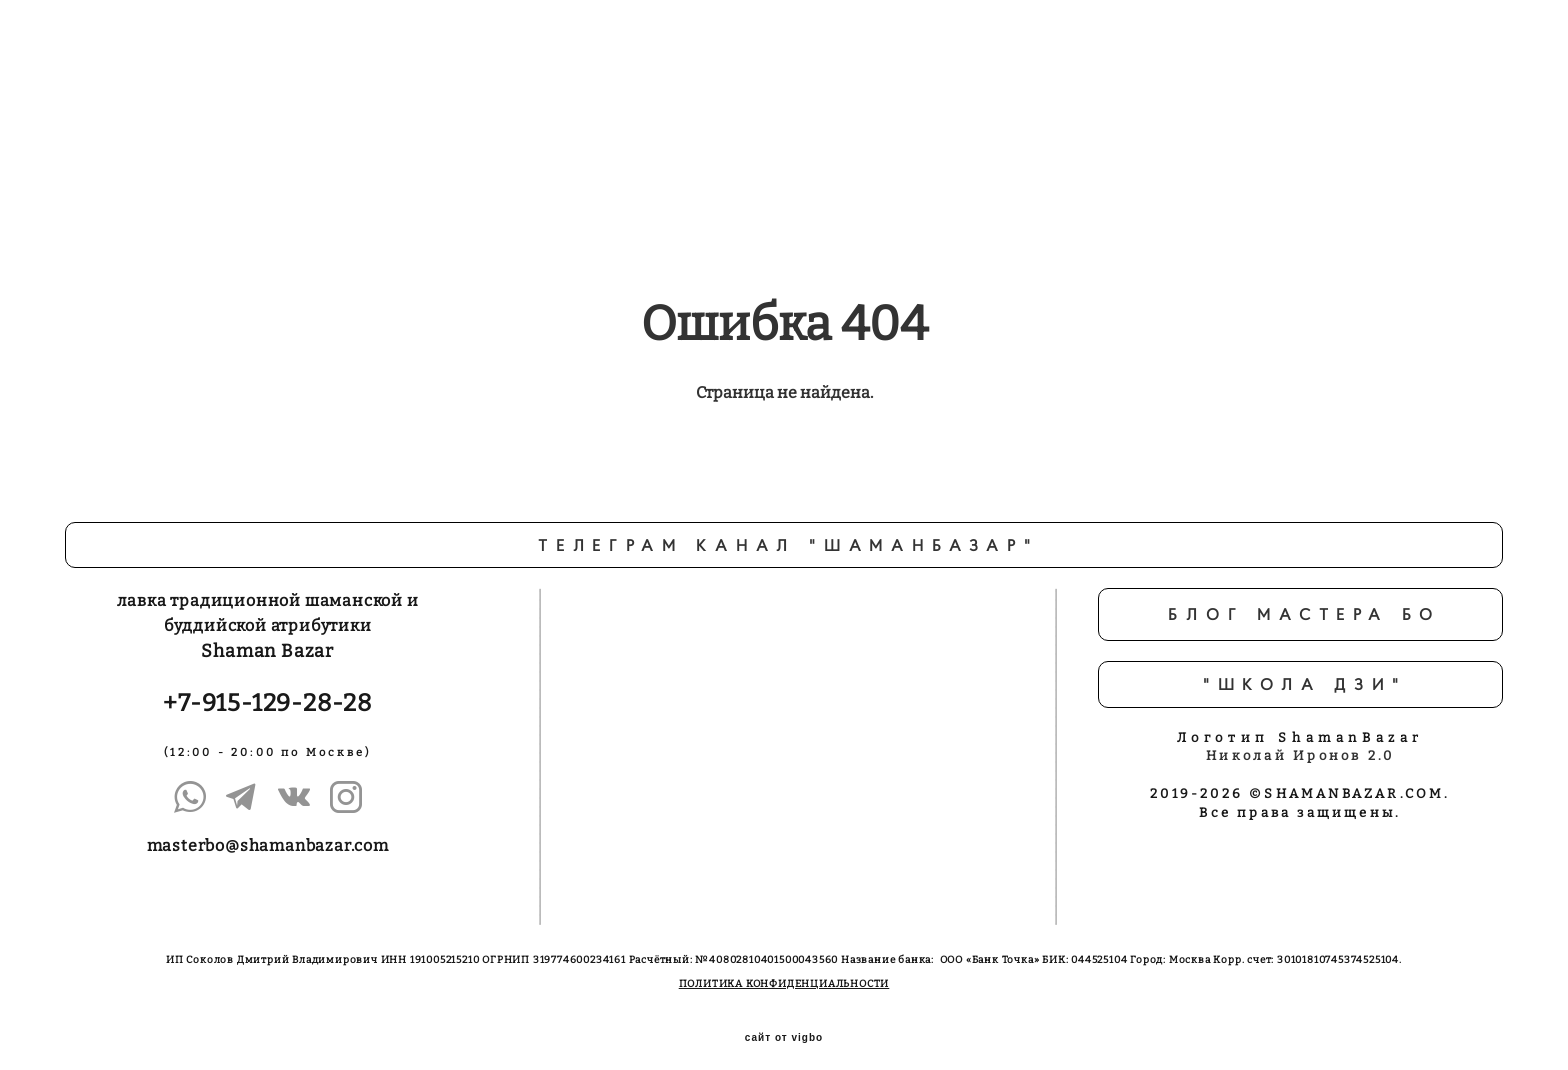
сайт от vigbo (784, 1023)
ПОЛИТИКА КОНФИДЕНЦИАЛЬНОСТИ (784, 969)
